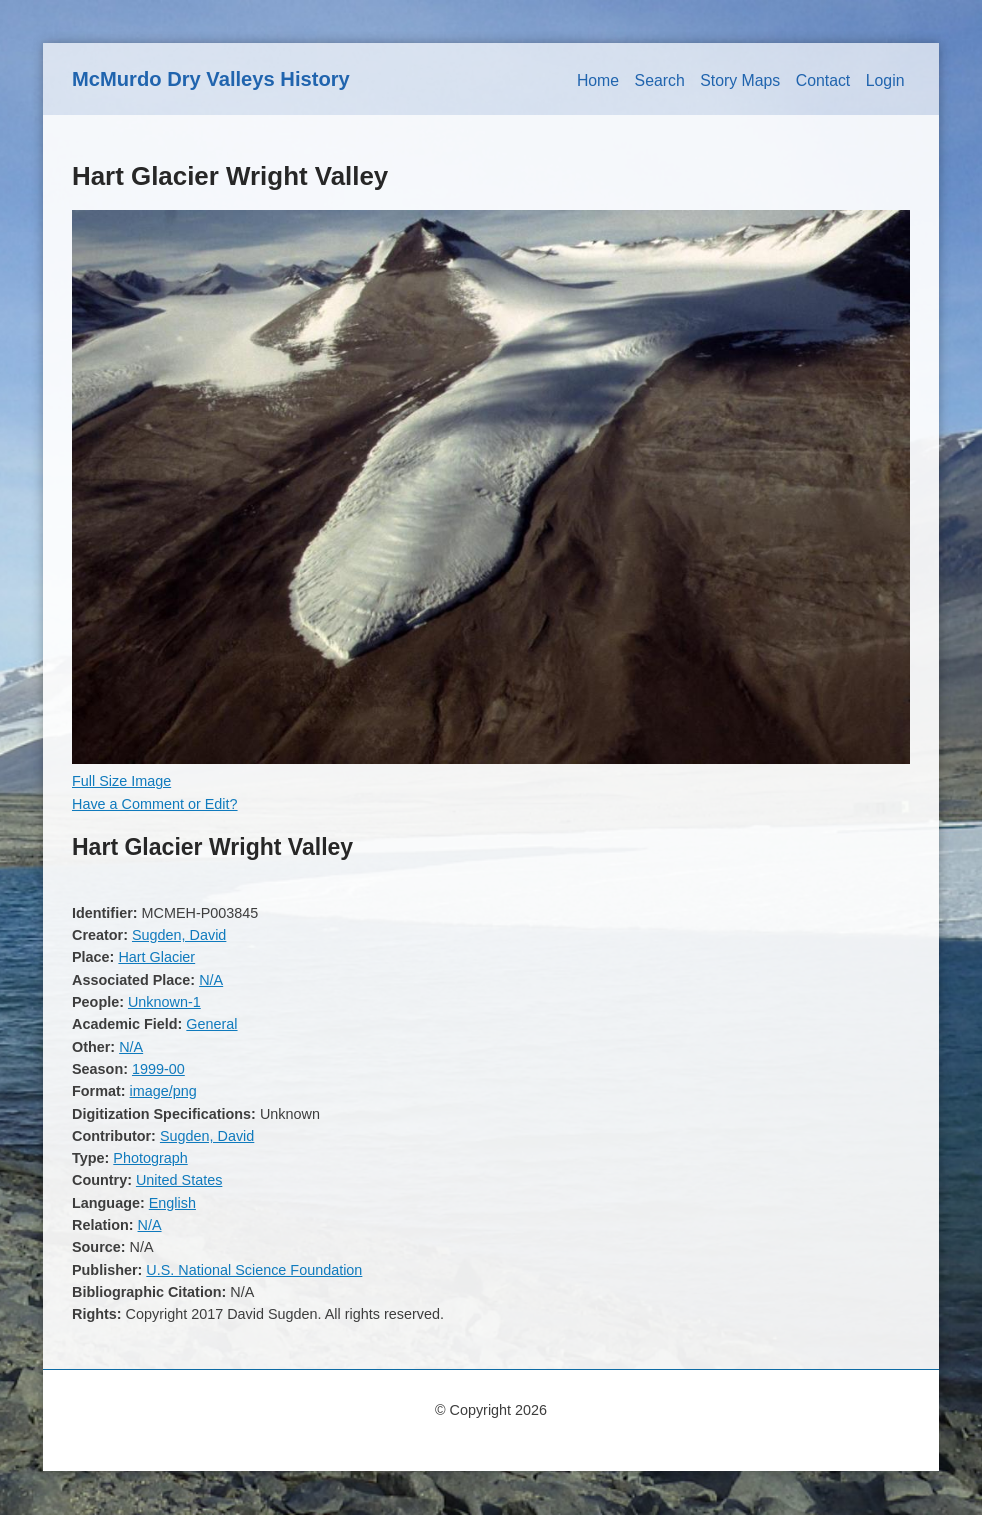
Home (598, 80)
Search (660, 80)
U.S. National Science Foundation (254, 1270)
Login (885, 80)
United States (179, 1180)
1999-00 (158, 1069)
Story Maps (740, 80)
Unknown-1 (164, 1002)
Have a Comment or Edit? (155, 804)
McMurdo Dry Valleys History (211, 79)
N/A (211, 980)
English (172, 1203)
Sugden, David (179, 935)
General (211, 1024)
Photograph (150, 1158)
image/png (163, 1091)
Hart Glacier (156, 957)
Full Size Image (121, 781)
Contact (823, 80)
